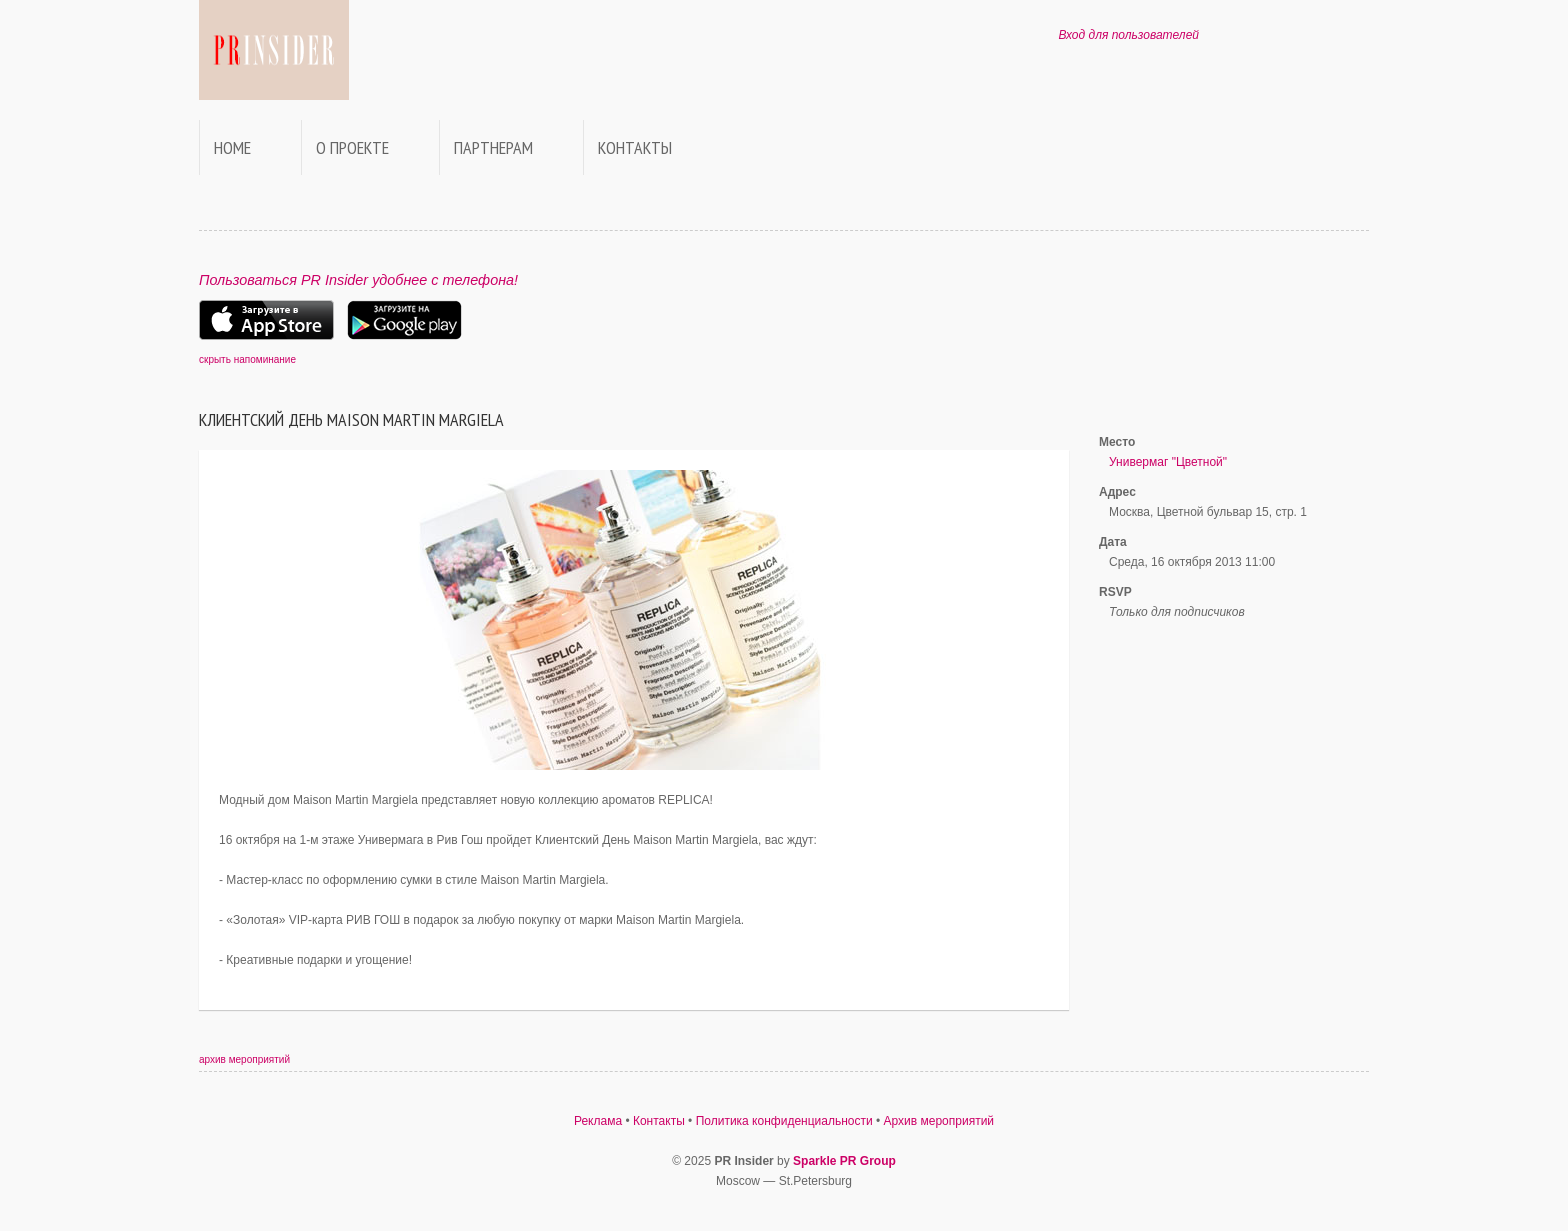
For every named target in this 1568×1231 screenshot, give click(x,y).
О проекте (352, 147)
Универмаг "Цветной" (1168, 462)
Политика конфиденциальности (784, 1121)
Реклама (598, 1121)
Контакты (635, 147)
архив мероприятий (244, 1059)
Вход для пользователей (1128, 35)
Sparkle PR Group (844, 1161)
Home (232, 147)
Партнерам (493, 147)
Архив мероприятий (939, 1121)
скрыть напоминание (247, 359)
